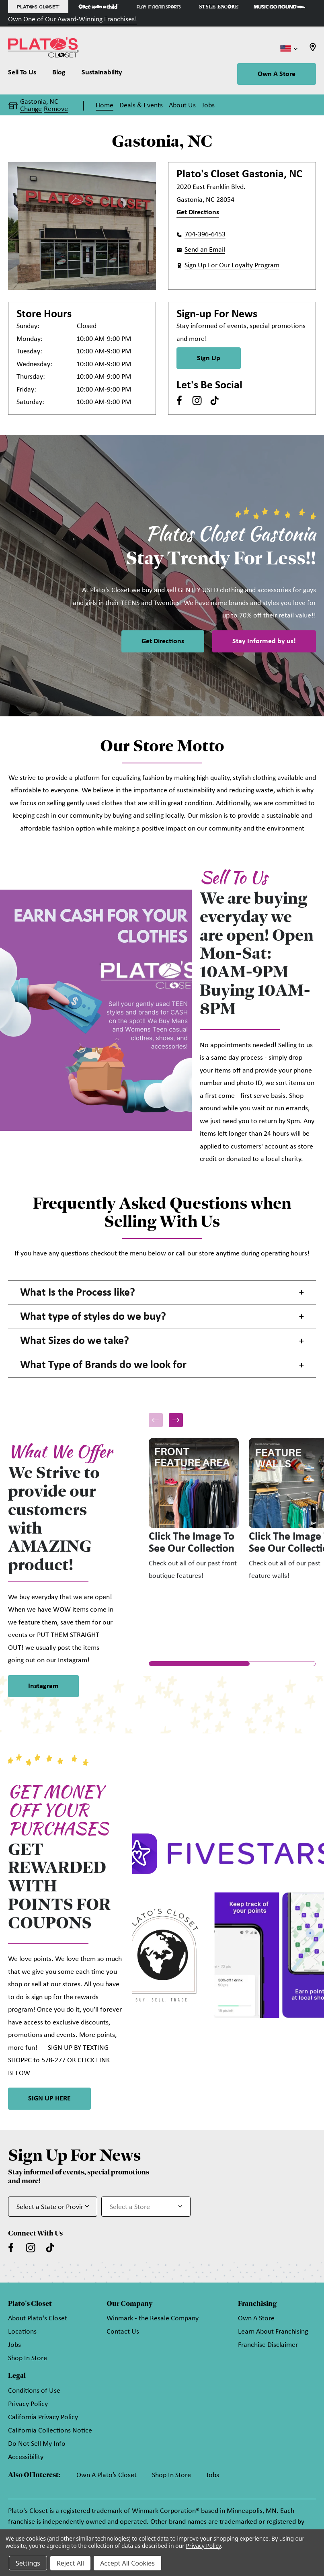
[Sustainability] (102, 74)
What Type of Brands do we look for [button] (103, 1365)
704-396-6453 (205, 234)
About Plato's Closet (37, 2318)
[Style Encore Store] (219, 6)
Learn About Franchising (273, 2332)
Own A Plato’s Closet (106, 2475)
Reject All (70, 2563)
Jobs (14, 2345)
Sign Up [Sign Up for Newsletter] (208, 358)
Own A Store (276, 74)
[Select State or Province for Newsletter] (52, 2207)
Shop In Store (27, 2358)
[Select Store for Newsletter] (146, 2207)
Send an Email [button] (205, 250)
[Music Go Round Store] (279, 6)
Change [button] (31, 109)
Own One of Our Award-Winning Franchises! (72, 19)
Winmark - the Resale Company (153, 2318)
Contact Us (123, 2332)
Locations (22, 2332)
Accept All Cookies (127, 2563)
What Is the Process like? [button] (77, 1292)
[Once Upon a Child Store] (98, 6)
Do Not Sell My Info (37, 2444)
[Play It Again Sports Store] (159, 6)
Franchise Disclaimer (268, 2345)
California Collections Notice (50, 2430)
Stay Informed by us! (264, 641)
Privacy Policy (28, 2404)
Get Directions (197, 212)
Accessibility (25, 2457)
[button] (176, 1420)
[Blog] (59, 74)
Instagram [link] (43, 1686)
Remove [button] (56, 109)
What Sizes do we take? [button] (74, 1341)
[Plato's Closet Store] (38, 6)
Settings (28, 2563)
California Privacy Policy (43, 2417)
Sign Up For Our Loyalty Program (232, 265)
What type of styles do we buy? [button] (93, 1317)
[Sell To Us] (26, 74)
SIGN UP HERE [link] (49, 2098)
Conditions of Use (34, 2391)
